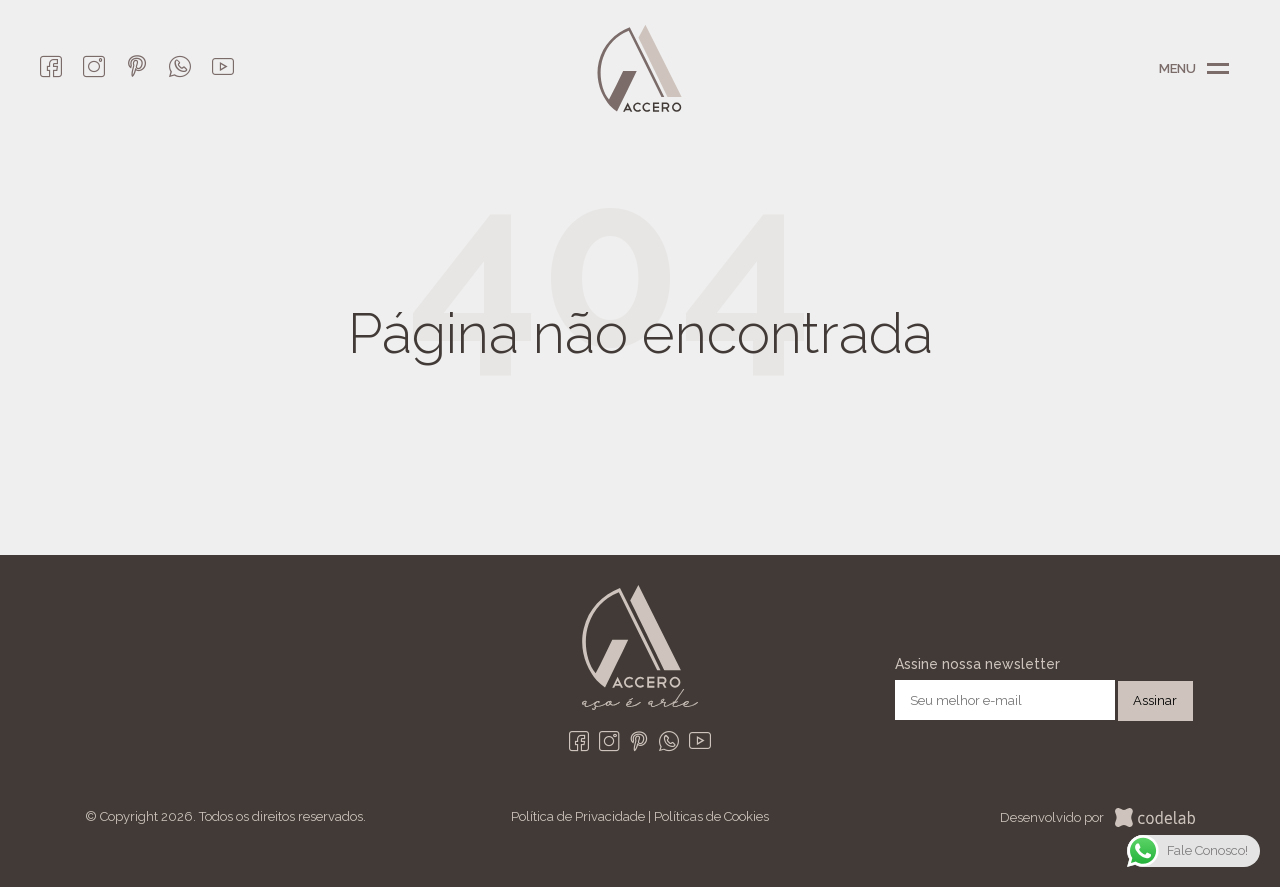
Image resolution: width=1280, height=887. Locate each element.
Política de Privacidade (578, 816)
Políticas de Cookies (711, 816)
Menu (1218, 69)
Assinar (1155, 700)
